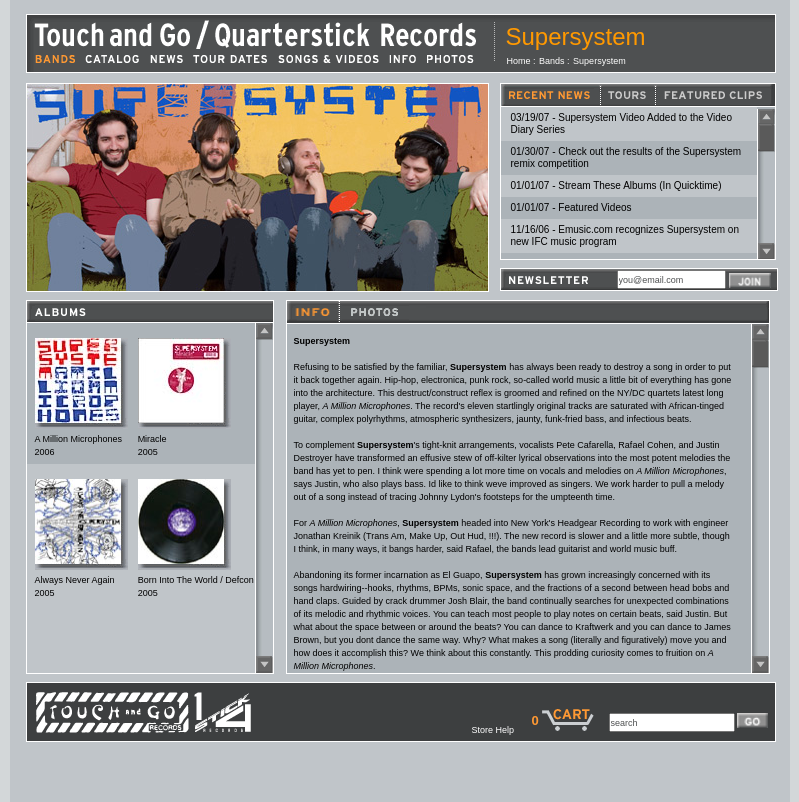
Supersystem (599, 61)
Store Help (501, 730)
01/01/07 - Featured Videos (571, 207)
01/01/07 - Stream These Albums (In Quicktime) (616, 185)
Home (519, 61)
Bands (552, 61)
